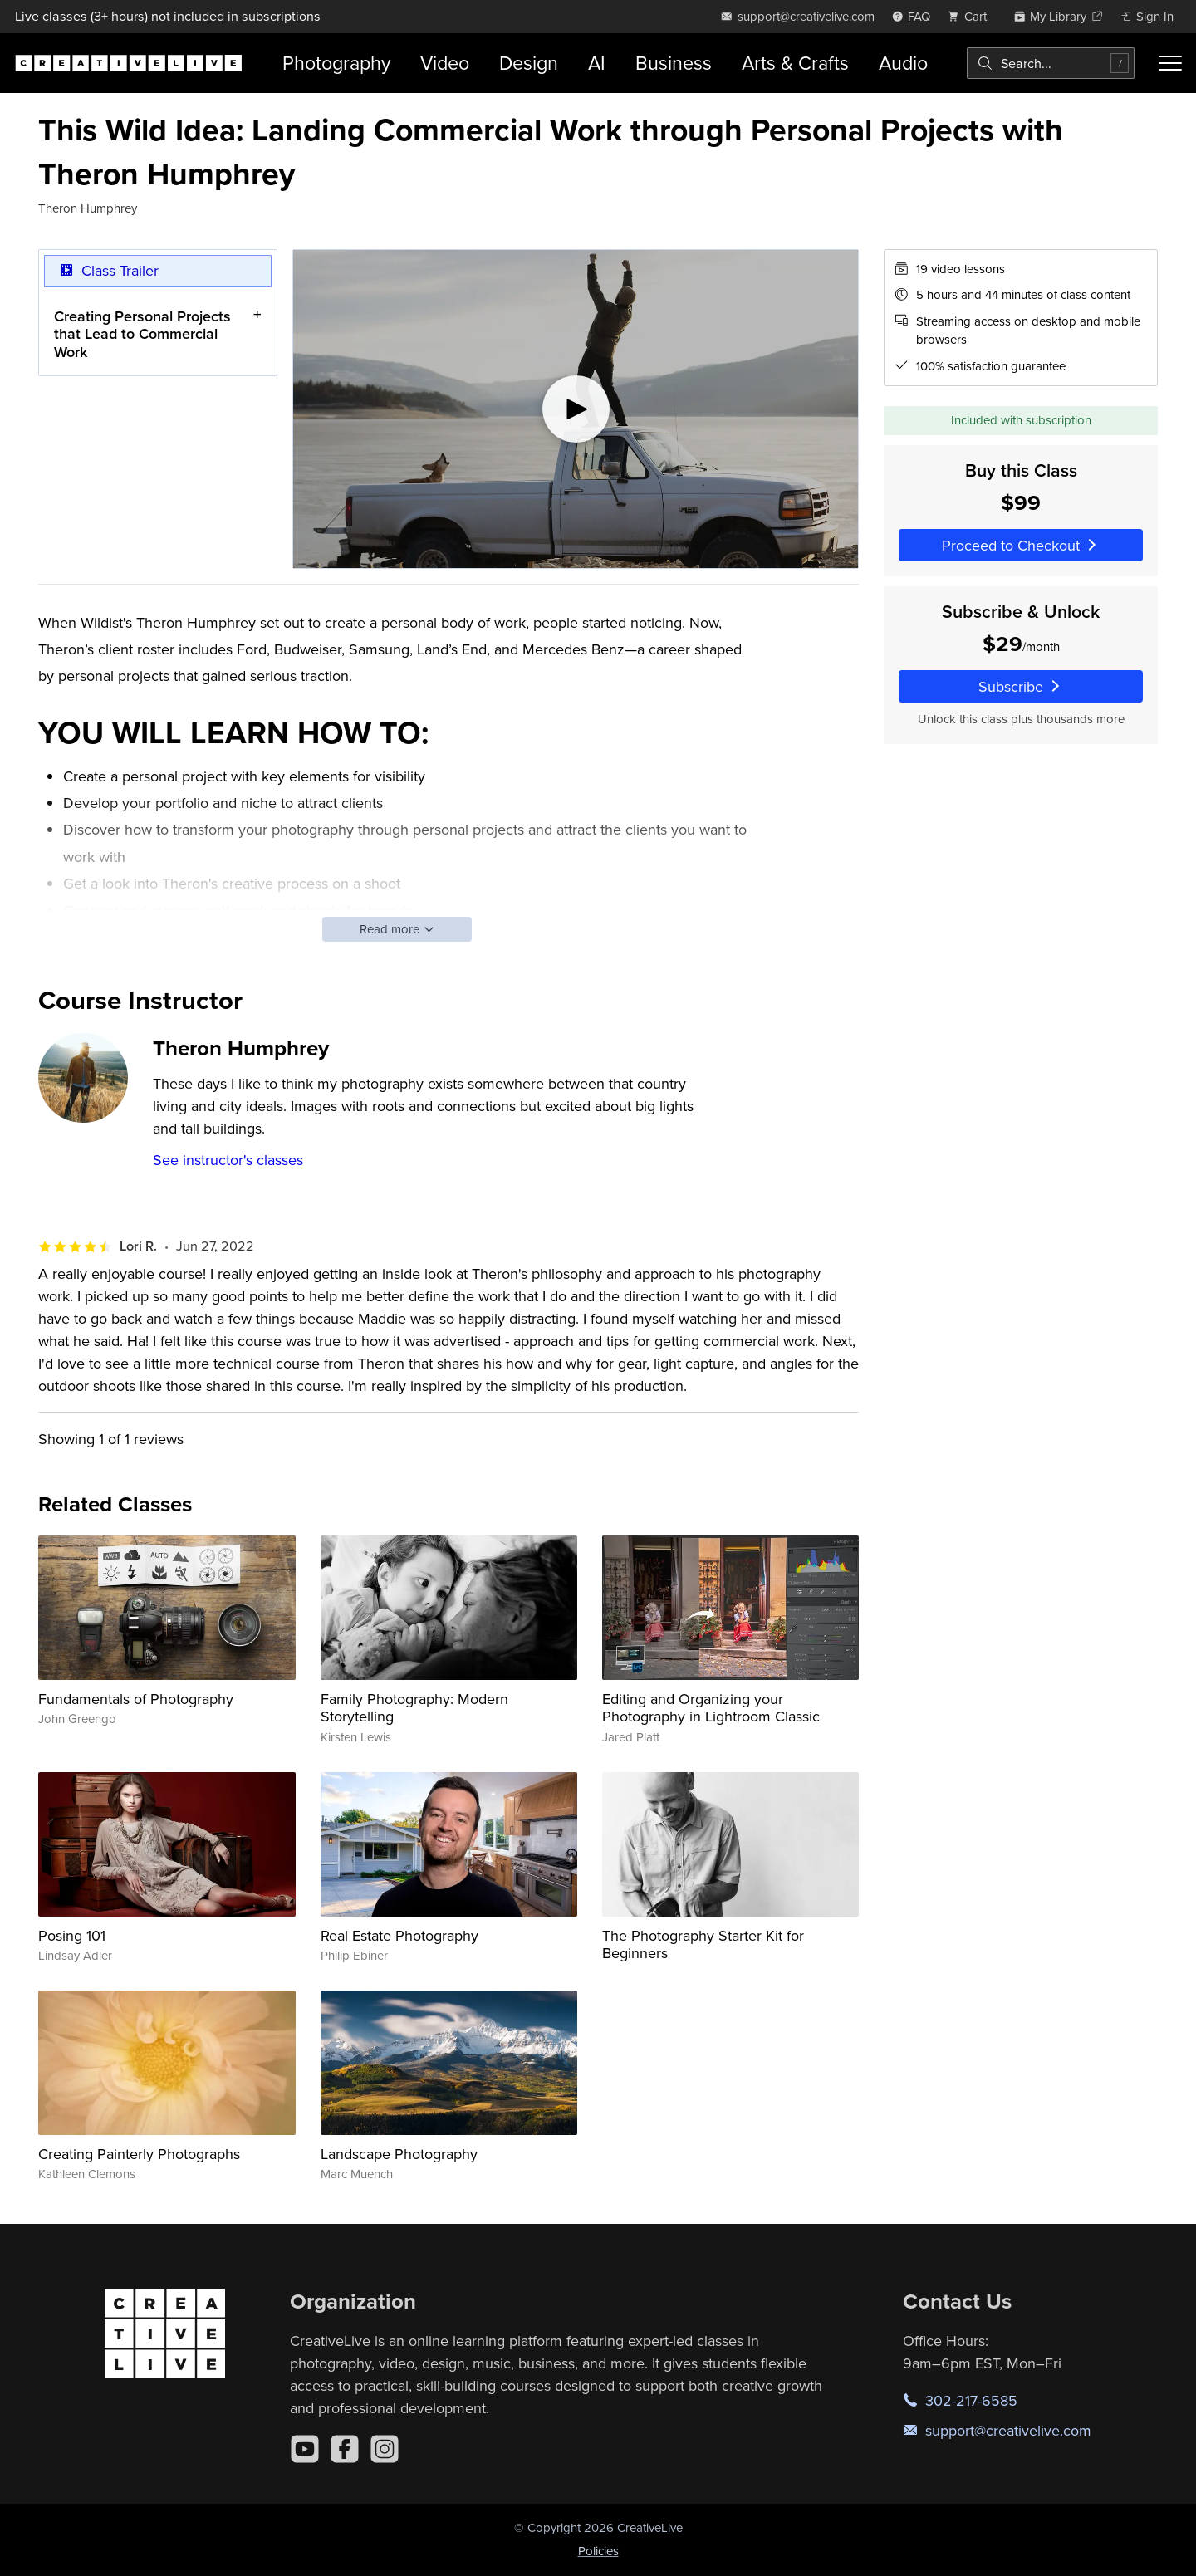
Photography (336, 62)
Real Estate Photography (399, 1935)
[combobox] (1051, 63)
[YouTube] (305, 2449)
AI (596, 62)
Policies (598, 2550)
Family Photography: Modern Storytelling (414, 1707)
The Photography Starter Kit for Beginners (703, 1944)
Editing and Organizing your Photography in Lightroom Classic (711, 1707)
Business (673, 62)
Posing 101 (71, 1935)
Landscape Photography (399, 2153)
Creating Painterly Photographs (139, 2153)
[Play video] (575, 409)
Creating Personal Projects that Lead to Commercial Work (142, 334)
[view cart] (971, 16)
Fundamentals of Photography (135, 1698)
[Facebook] (345, 2449)
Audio (903, 62)
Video (444, 62)
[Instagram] (384, 2449)
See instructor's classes (228, 1159)
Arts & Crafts (795, 62)
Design (528, 62)
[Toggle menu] (1170, 63)
